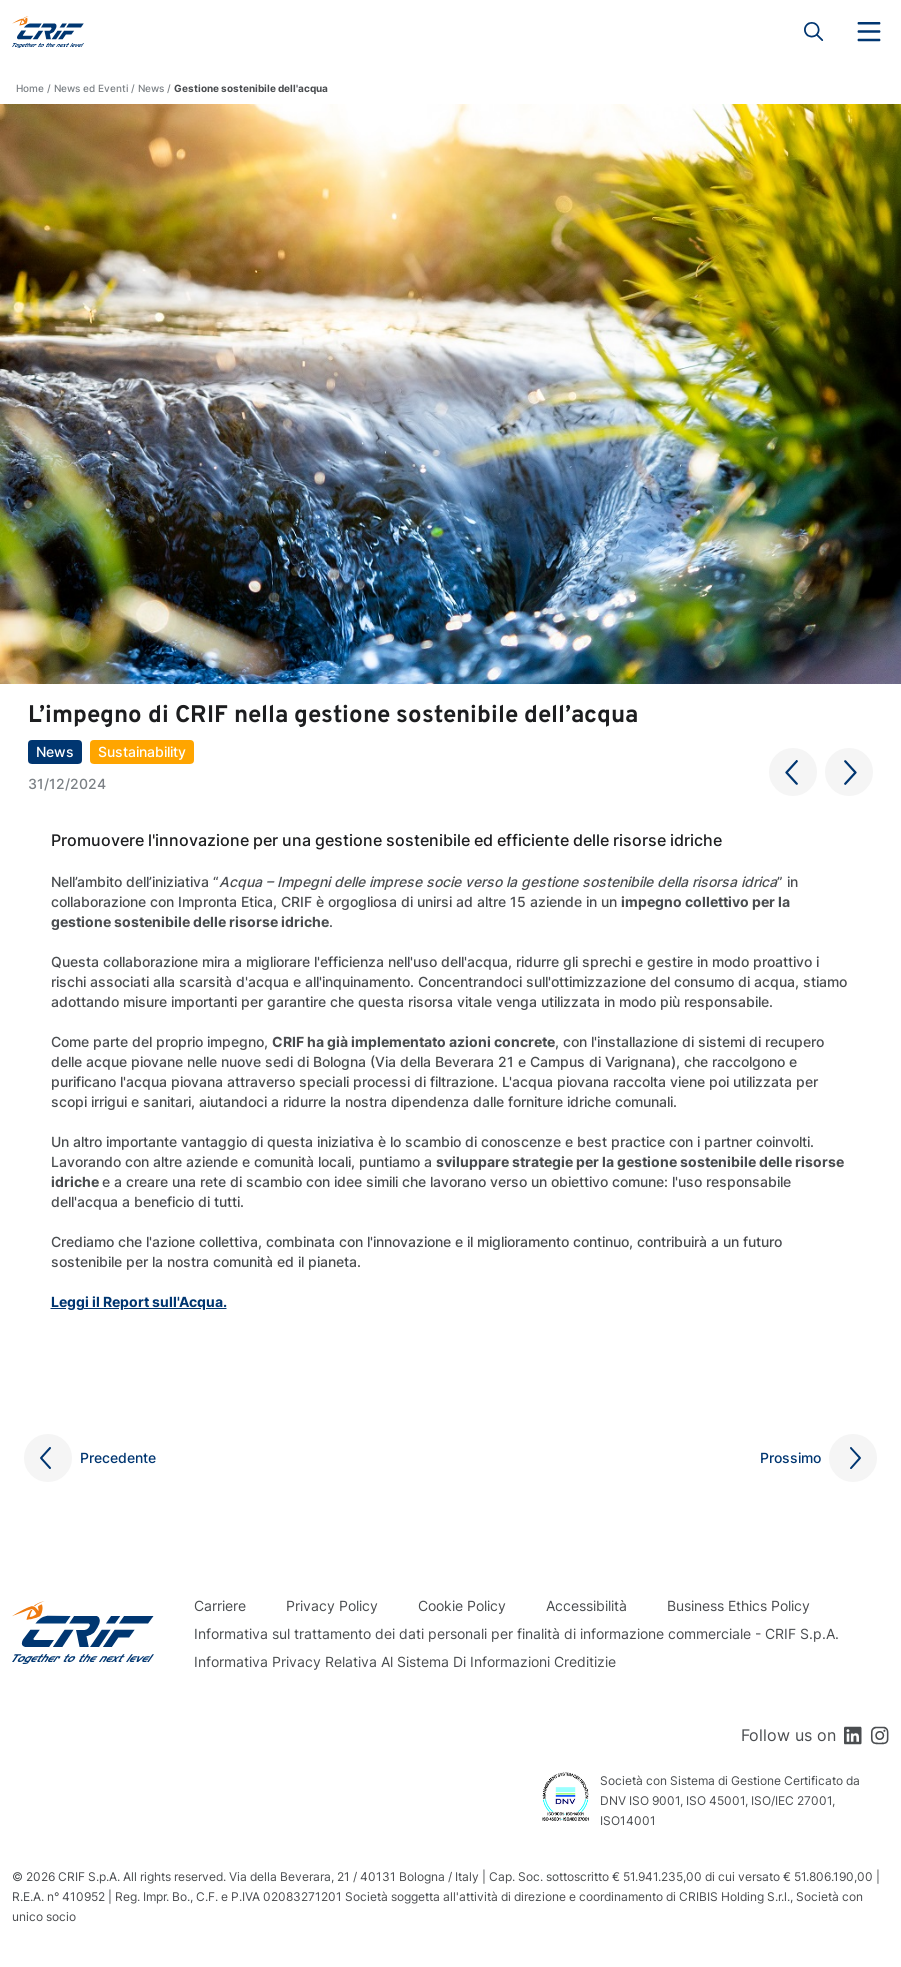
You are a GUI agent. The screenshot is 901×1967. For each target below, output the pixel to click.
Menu (869, 32)
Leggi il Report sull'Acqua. (139, 1301)
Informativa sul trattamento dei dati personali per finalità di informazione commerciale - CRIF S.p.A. (516, 1633)
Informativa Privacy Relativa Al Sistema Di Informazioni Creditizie (405, 1661)
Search (814, 32)
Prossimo (790, 1457)
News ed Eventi (91, 88)
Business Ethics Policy (738, 1605)
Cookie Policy (462, 1605)
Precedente (118, 1457)
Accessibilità (586, 1605)
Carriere (220, 1605)
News (151, 88)
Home (30, 88)
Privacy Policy (332, 1605)
